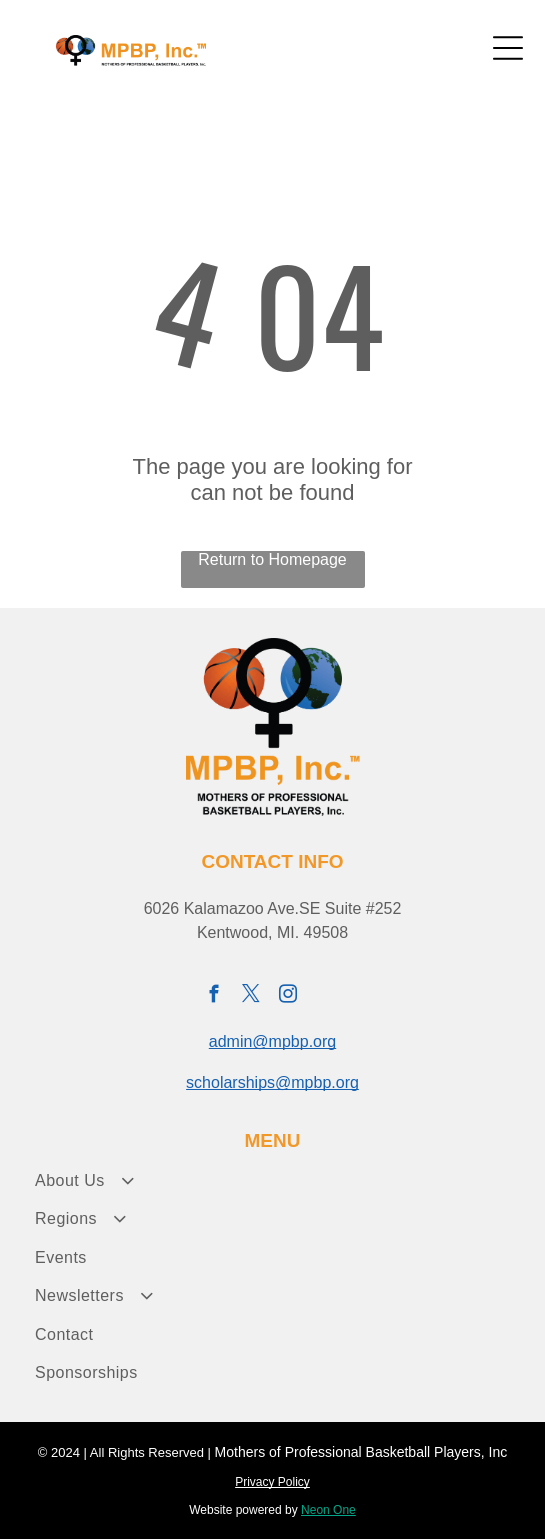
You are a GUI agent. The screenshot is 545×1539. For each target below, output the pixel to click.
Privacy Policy (272, 1482)
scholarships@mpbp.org (272, 1082)
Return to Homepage (272, 559)
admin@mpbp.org (272, 1041)
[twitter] (250, 997)
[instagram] (287, 997)
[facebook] (213, 997)
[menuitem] (272, 1181)
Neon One (328, 1510)
